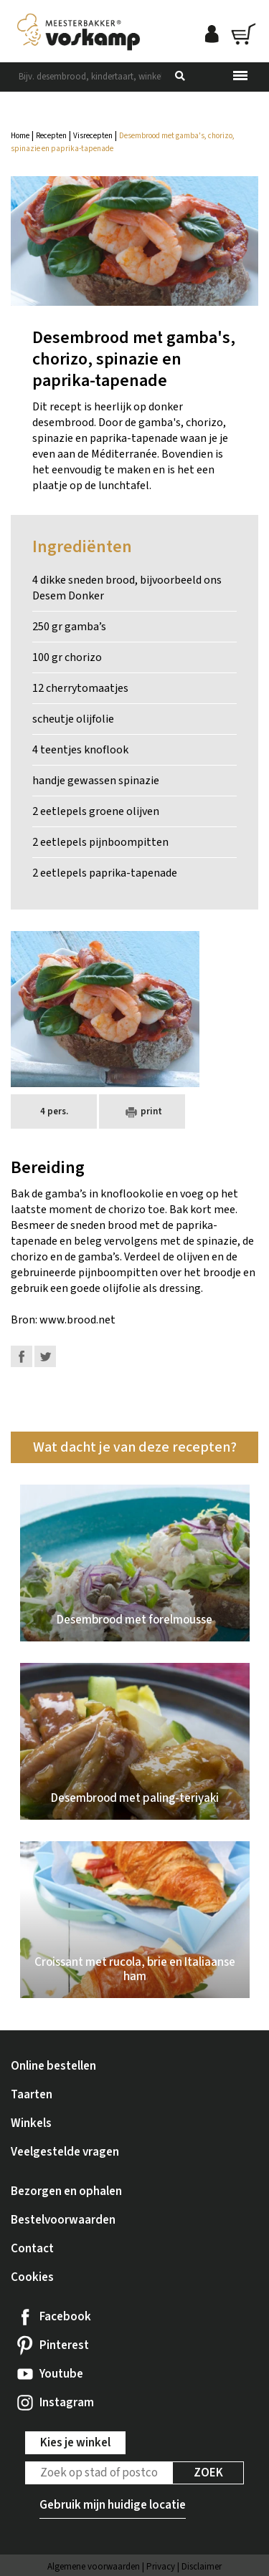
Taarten (31, 2095)
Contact (32, 2249)
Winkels (31, 2123)
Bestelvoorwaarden (63, 2220)
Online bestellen (53, 2066)
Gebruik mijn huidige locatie (112, 2505)
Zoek (208, 2472)
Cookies (32, 2277)
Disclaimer (201, 2566)
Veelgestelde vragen (65, 2152)
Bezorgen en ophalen (66, 2191)
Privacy (160, 2566)
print (142, 1112)
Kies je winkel (75, 2442)
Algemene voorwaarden (93, 2566)
